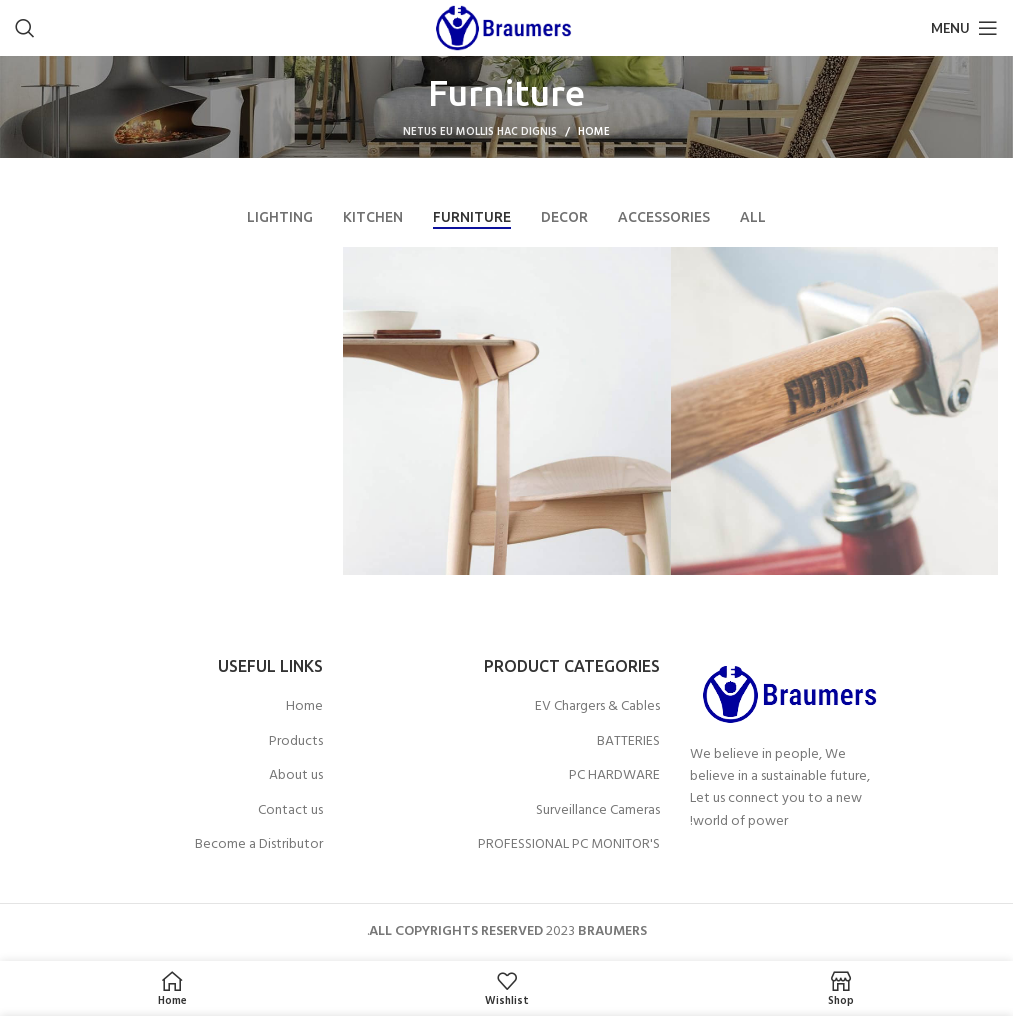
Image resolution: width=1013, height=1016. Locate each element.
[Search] (25, 28)
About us (296, 776)
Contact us (290, 811)
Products (296, 742)
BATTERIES (628, 742)
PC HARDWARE (614, 776)
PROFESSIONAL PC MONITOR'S (569, 845)
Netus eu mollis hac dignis (480, 132)
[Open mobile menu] (964, 28)
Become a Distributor (259, 845)
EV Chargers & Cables (597, 707)
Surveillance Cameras (598, 811)
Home (594, 132)
